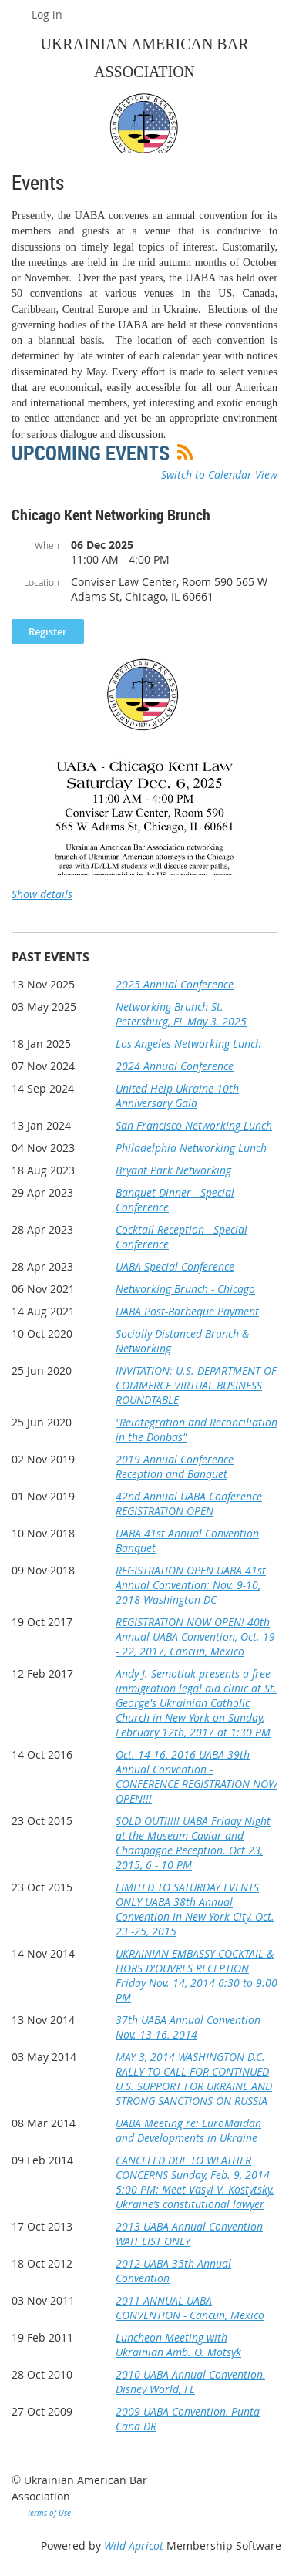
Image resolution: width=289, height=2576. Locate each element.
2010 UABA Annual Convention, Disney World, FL (190, 2381)
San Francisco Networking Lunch (194, 1125)
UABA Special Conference (175, 1266)
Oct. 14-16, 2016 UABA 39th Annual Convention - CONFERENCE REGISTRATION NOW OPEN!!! (196, 1776)
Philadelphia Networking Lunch (191, 1147)
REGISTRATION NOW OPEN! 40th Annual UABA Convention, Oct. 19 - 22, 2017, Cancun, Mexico (195, 1636)
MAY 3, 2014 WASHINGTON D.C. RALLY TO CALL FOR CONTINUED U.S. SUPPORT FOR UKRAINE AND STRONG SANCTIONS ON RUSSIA (194, 2078)
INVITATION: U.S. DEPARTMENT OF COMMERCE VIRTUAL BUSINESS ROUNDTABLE (196, 1385)
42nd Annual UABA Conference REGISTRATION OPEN (189, 1503)
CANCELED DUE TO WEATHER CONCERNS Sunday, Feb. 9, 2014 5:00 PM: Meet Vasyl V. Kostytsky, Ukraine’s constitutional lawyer (195, 2182)
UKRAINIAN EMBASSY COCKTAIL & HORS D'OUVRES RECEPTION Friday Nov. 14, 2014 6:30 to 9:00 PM (196, 1975)
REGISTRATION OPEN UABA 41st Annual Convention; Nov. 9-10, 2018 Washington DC (191, 1585)
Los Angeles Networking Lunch (188, 1043)
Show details (42, 894)
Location (41, 582)
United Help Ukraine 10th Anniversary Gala (177, 1095)
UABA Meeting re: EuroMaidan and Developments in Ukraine (188, 2130)
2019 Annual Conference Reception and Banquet (175, 1466)
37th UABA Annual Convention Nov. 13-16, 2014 (188, 2027)
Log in (47, 14)
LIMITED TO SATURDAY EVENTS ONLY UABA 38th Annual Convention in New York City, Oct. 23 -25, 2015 (195, 1909)
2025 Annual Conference (175, 984)
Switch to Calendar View (219, 474)
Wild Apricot (133, 2545)
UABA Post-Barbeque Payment (187, 1311)
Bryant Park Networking (173, 1170)
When (47, 545)
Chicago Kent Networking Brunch (111, 514)
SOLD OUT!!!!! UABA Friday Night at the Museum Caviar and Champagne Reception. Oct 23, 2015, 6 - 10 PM (193, 1842)
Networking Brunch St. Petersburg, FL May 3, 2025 (181, 1014)
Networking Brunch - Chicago (185, 1288)
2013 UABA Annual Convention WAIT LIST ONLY (189, 2233)
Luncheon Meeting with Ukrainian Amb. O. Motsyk (178, 2344)
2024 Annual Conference (175, 1066)
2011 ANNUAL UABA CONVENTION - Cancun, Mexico (190, 2307)
